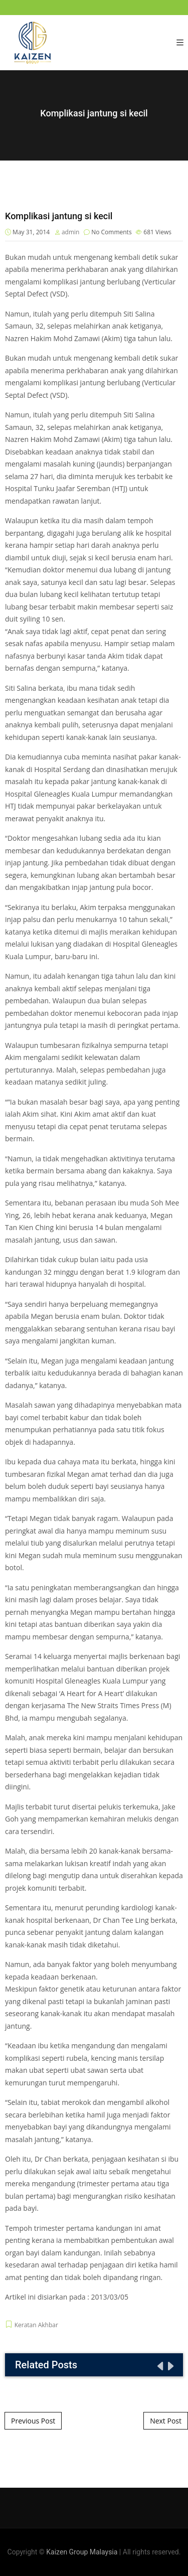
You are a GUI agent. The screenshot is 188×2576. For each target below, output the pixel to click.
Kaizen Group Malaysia (81, 2552)
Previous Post (33, 2421)
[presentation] (159, 2365)
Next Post (165, 2421)
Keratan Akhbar (36, 2325)
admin (71, 232)
